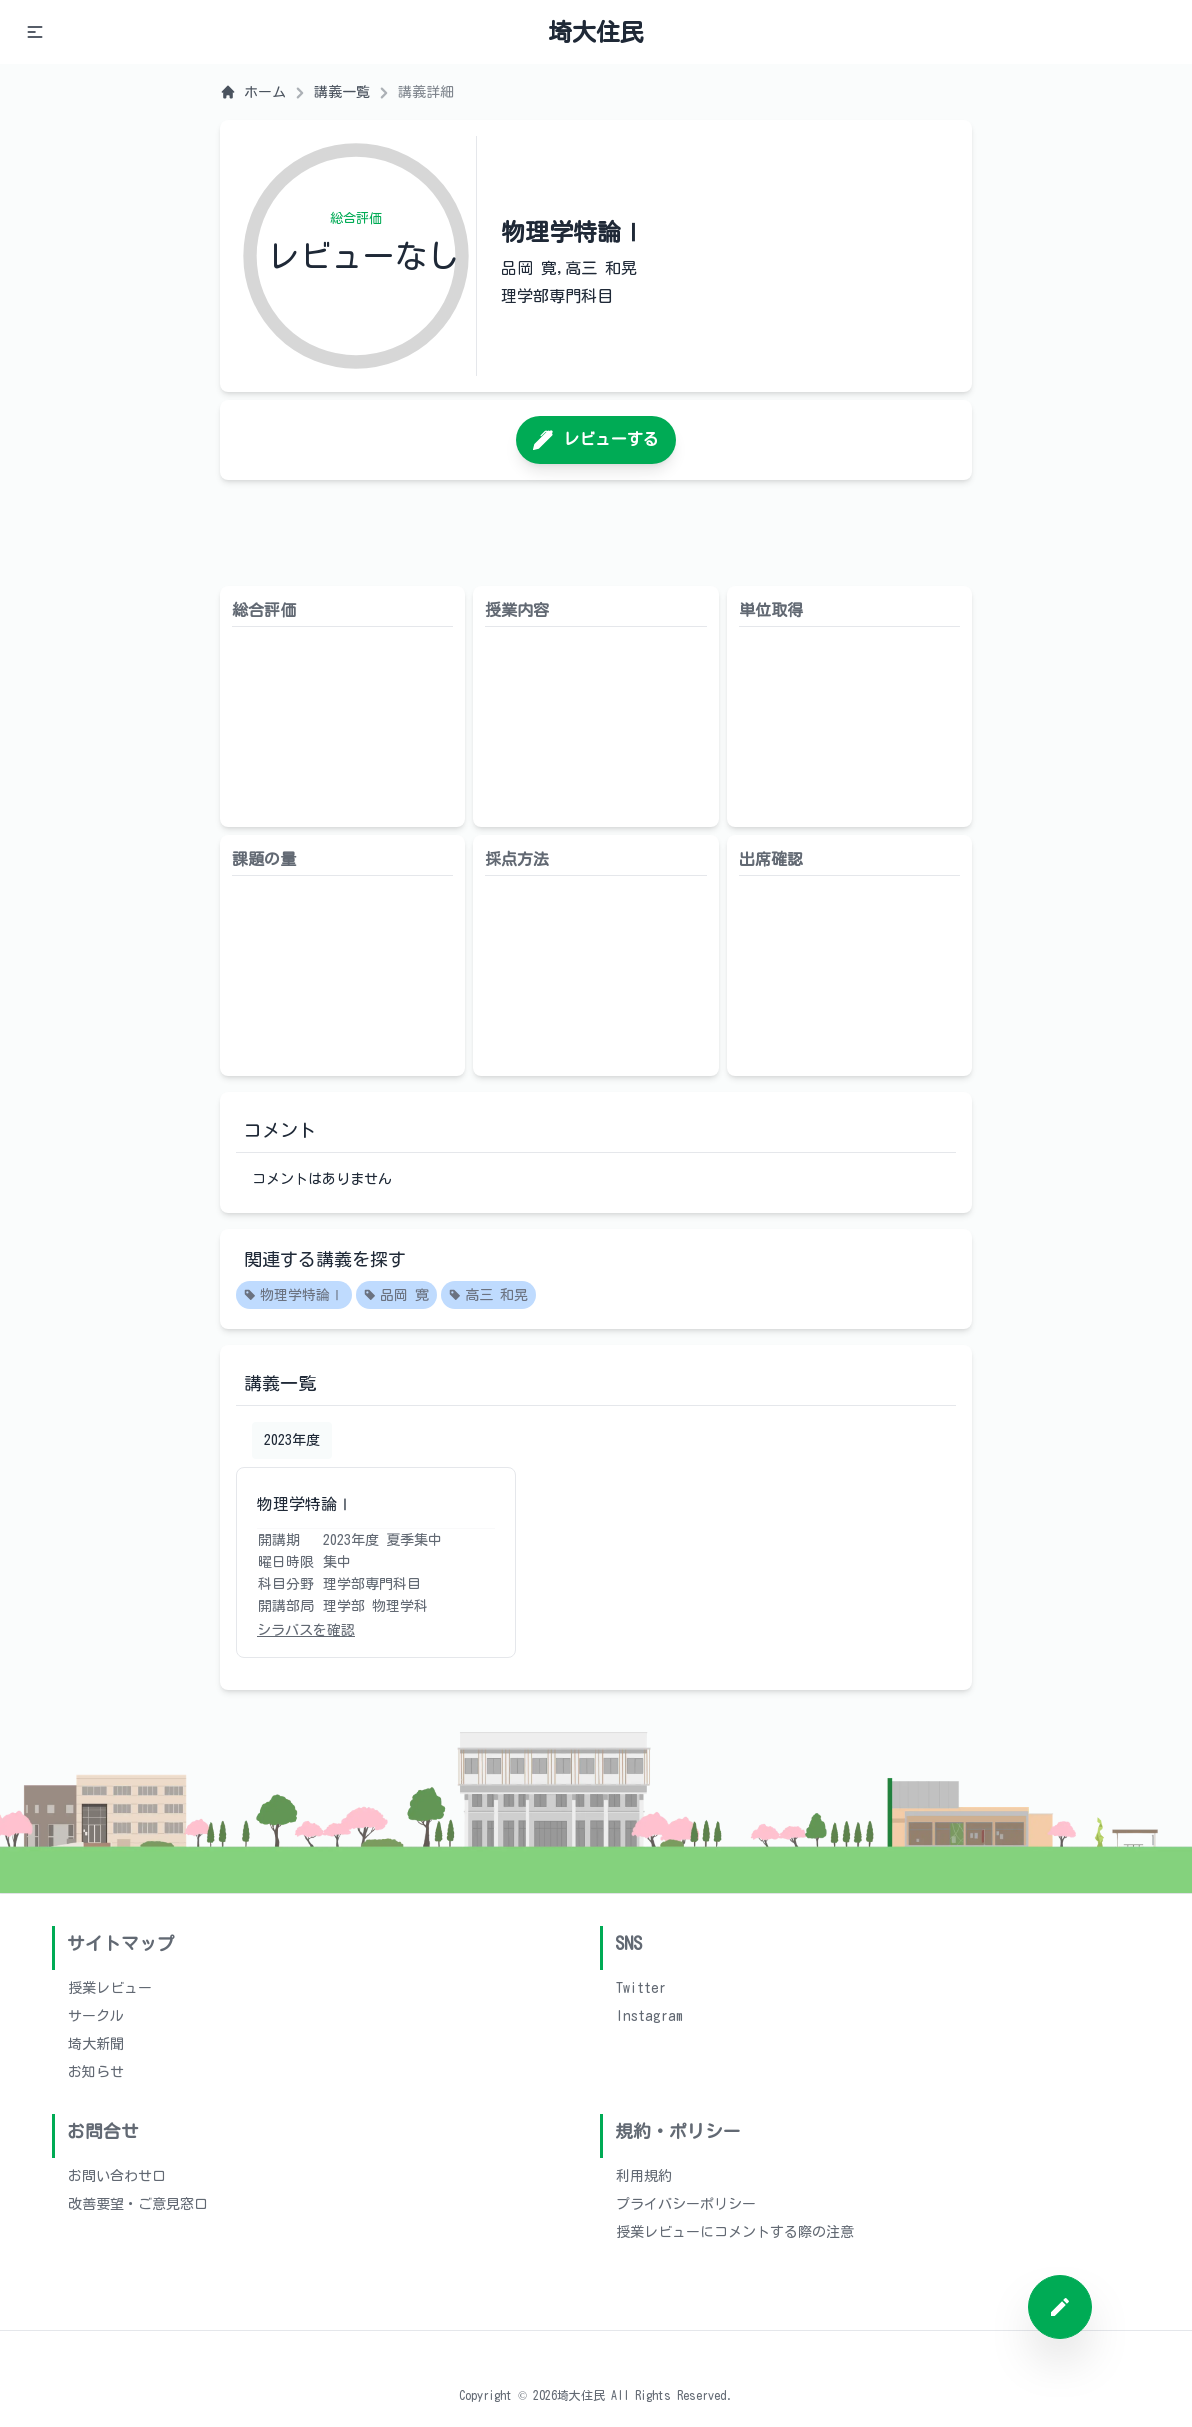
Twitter (641, 1988)
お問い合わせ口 (117, 2176)
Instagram (649, 2016)
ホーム (253, 92)
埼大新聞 (96, 2044)
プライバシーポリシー (686, 2204)
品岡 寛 (396, 1296)
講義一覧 (342, 92)
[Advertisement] (596, 533)
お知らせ (96, 2072)
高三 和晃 (488, 1296)
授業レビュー (110, 1988)
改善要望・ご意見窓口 (138, 2204)
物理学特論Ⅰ (294, 1296)
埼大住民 (596, 32)
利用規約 (644, 2176)
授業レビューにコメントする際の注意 (735, 2232)
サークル (96, 2016)
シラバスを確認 (306, 1630)
